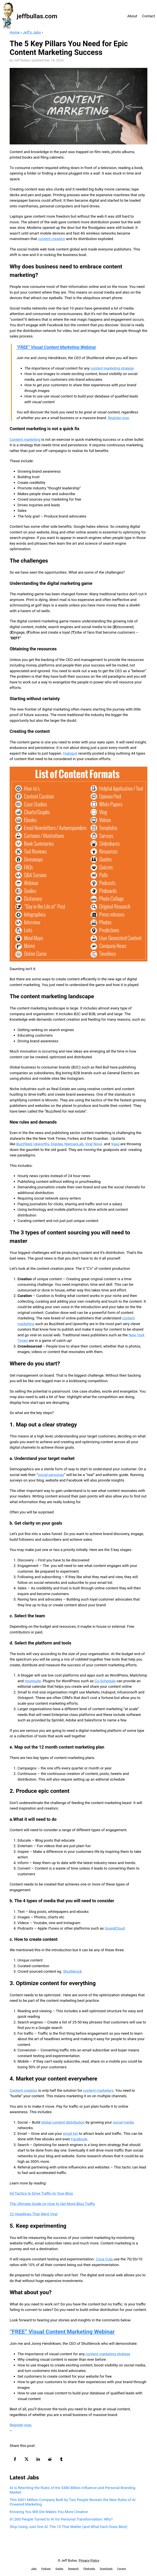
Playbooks (89, 2568)
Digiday (57, 1144)
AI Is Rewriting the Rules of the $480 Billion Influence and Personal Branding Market (72, 2490)
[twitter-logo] (27, 2459)
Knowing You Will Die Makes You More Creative (49, 2511)
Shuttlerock (72, 1971)
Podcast (46, 2568)
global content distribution (63, 2122)
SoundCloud (115, 1928)
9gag (115, 1144)
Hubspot (70, 753)
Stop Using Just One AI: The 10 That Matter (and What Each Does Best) (68, 2526)
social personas (51, 1474)
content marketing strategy (112, 368)
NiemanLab (73, 1144)
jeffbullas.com (37, 16)
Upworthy (41, 1144)
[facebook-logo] (15, 2459)
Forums (121, 2568)
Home (15, 32)
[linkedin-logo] (38, 2459)
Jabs (34, 2568)
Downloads (106, 2568)
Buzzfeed (23, 1144)
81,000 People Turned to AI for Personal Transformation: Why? (61, 2519)
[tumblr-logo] (61, 2459)
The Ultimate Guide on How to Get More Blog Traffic (52, 2204)
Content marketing (25, 439)
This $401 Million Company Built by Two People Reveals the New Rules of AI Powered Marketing (73, 2502)
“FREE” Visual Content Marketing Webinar (56, 347)
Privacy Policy (89, 2560)
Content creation (23, 2090)
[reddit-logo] (50, 2459)
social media (123, 2122)
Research (73, 2568)
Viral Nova (93, 1144)
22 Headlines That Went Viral (34, 2214)
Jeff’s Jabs (32, 32)
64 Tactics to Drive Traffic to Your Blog (41, 2193)
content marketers (98, 2090)
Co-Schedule (105, 1681)
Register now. (118, 418)
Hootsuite (33, 1681)
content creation (51, 239)
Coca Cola (105, 2259)
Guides (59, 2568)
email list (70, 2133)
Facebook (79, 2139)
